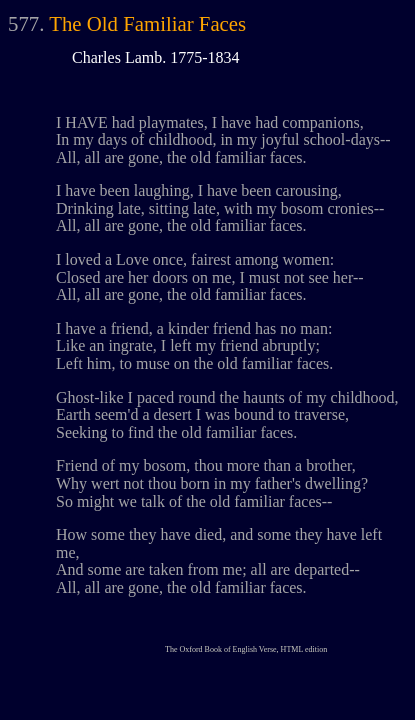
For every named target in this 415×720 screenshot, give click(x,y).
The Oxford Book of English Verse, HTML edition (246, 649)
